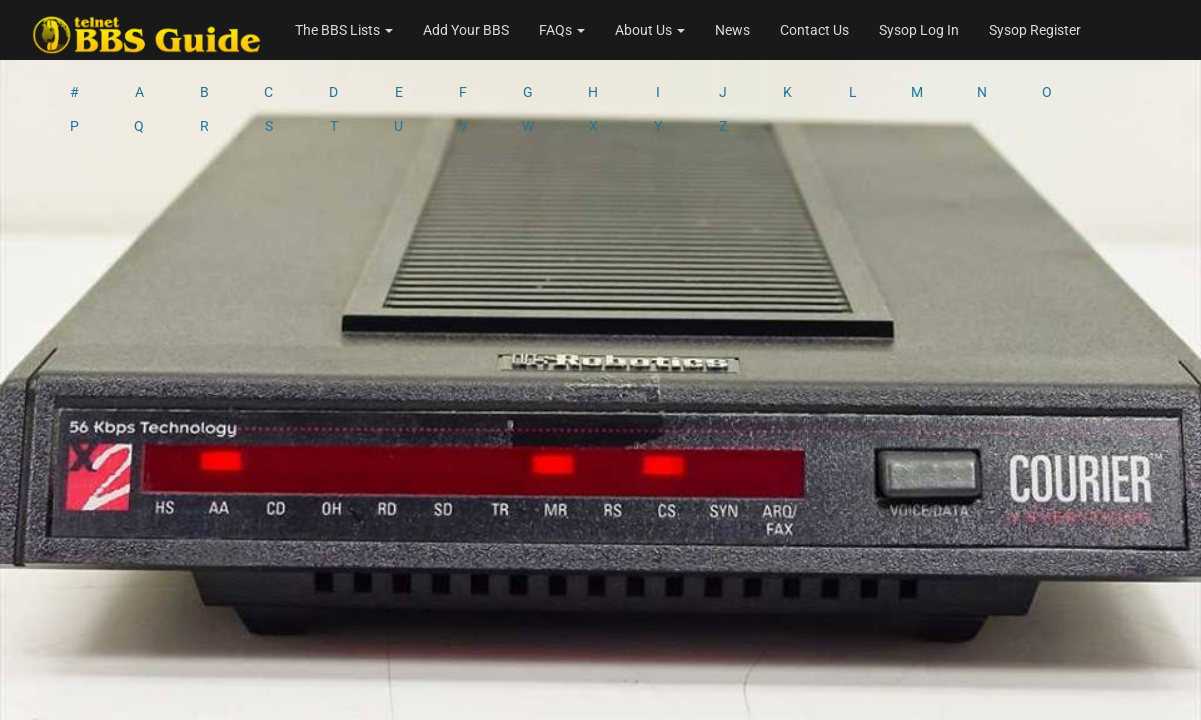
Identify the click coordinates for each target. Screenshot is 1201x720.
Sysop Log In (919, 30)
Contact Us (814, 30)
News (732, 30)
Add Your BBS (466, 30)
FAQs (562, 30)
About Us (650, 30)
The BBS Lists (344, 30)
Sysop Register (1035, 30)
